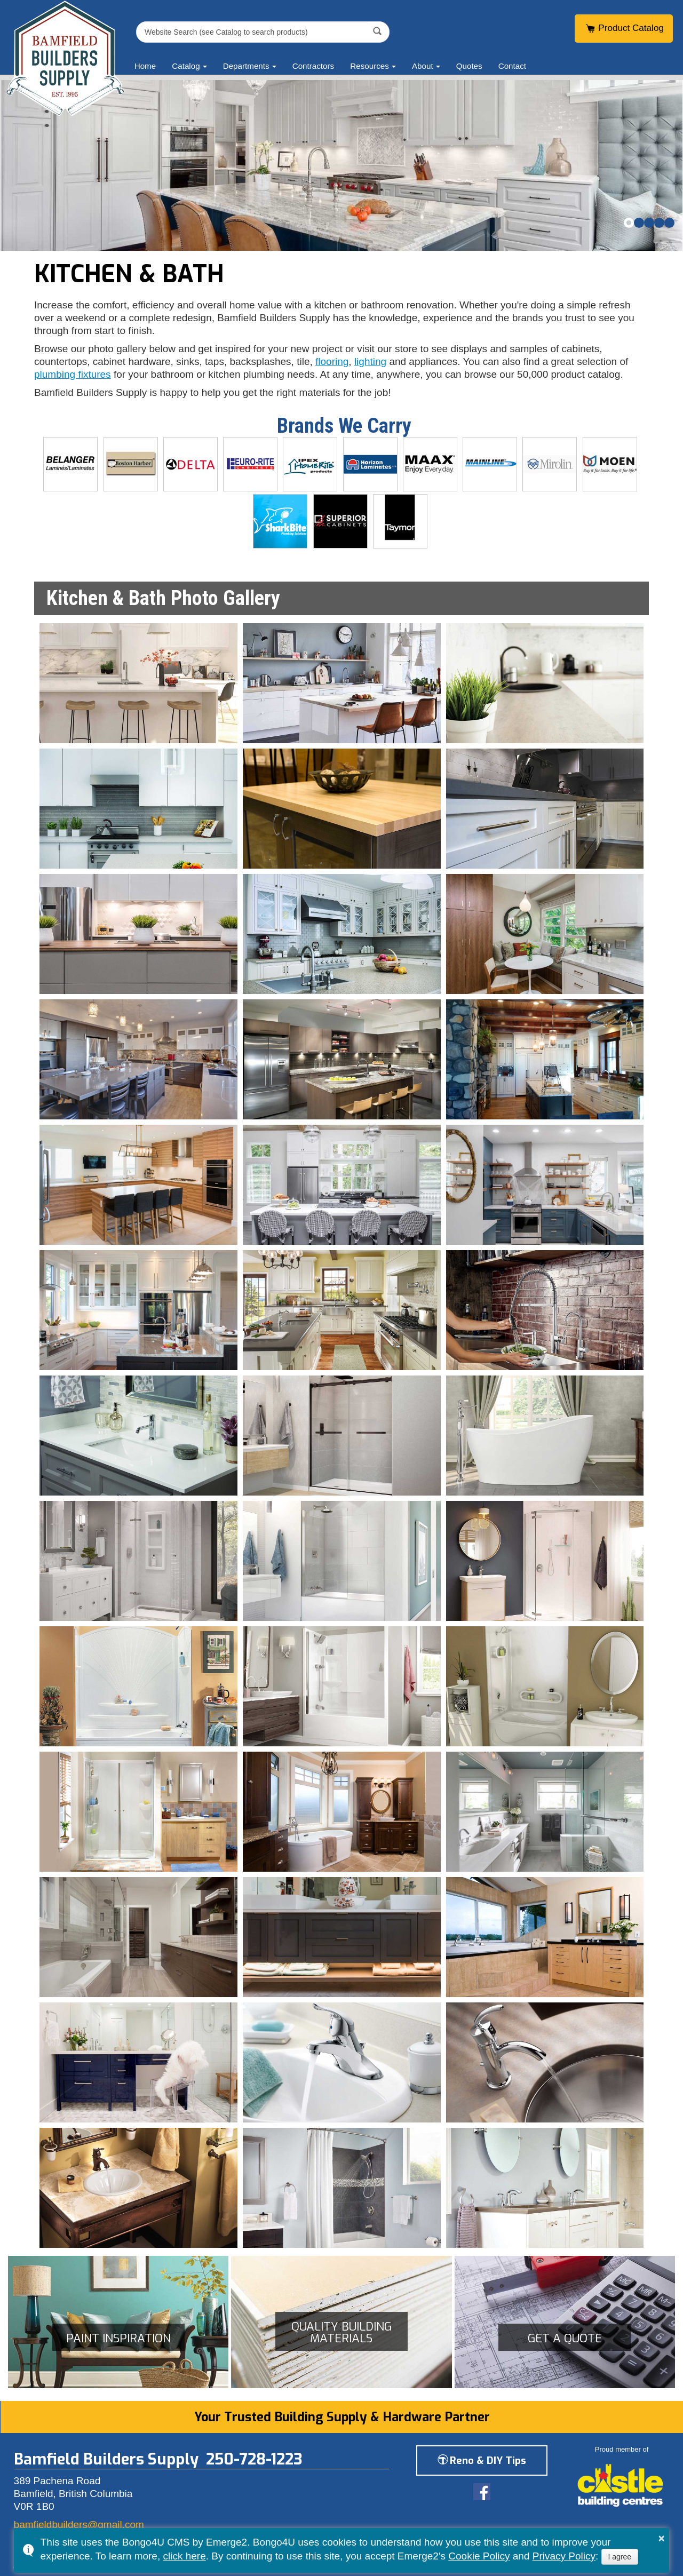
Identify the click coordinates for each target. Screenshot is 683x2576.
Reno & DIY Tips (482, 2460)
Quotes (469, 65)
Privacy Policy (564, 2556)
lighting (370, 361)
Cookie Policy (479, 2556)
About (422, 65)
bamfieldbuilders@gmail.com (79, 2524)
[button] (629, 223)
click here (184, 2556)
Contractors (313, 65)
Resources (369, 65)
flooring (331, 361)
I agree (620, 2557)
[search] (253, 32)
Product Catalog (624, 28)
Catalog (186, 65)
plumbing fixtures (72, 374)
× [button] (661, 2538)
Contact (512, 65)
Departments (246, 65)
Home (145, 65)
